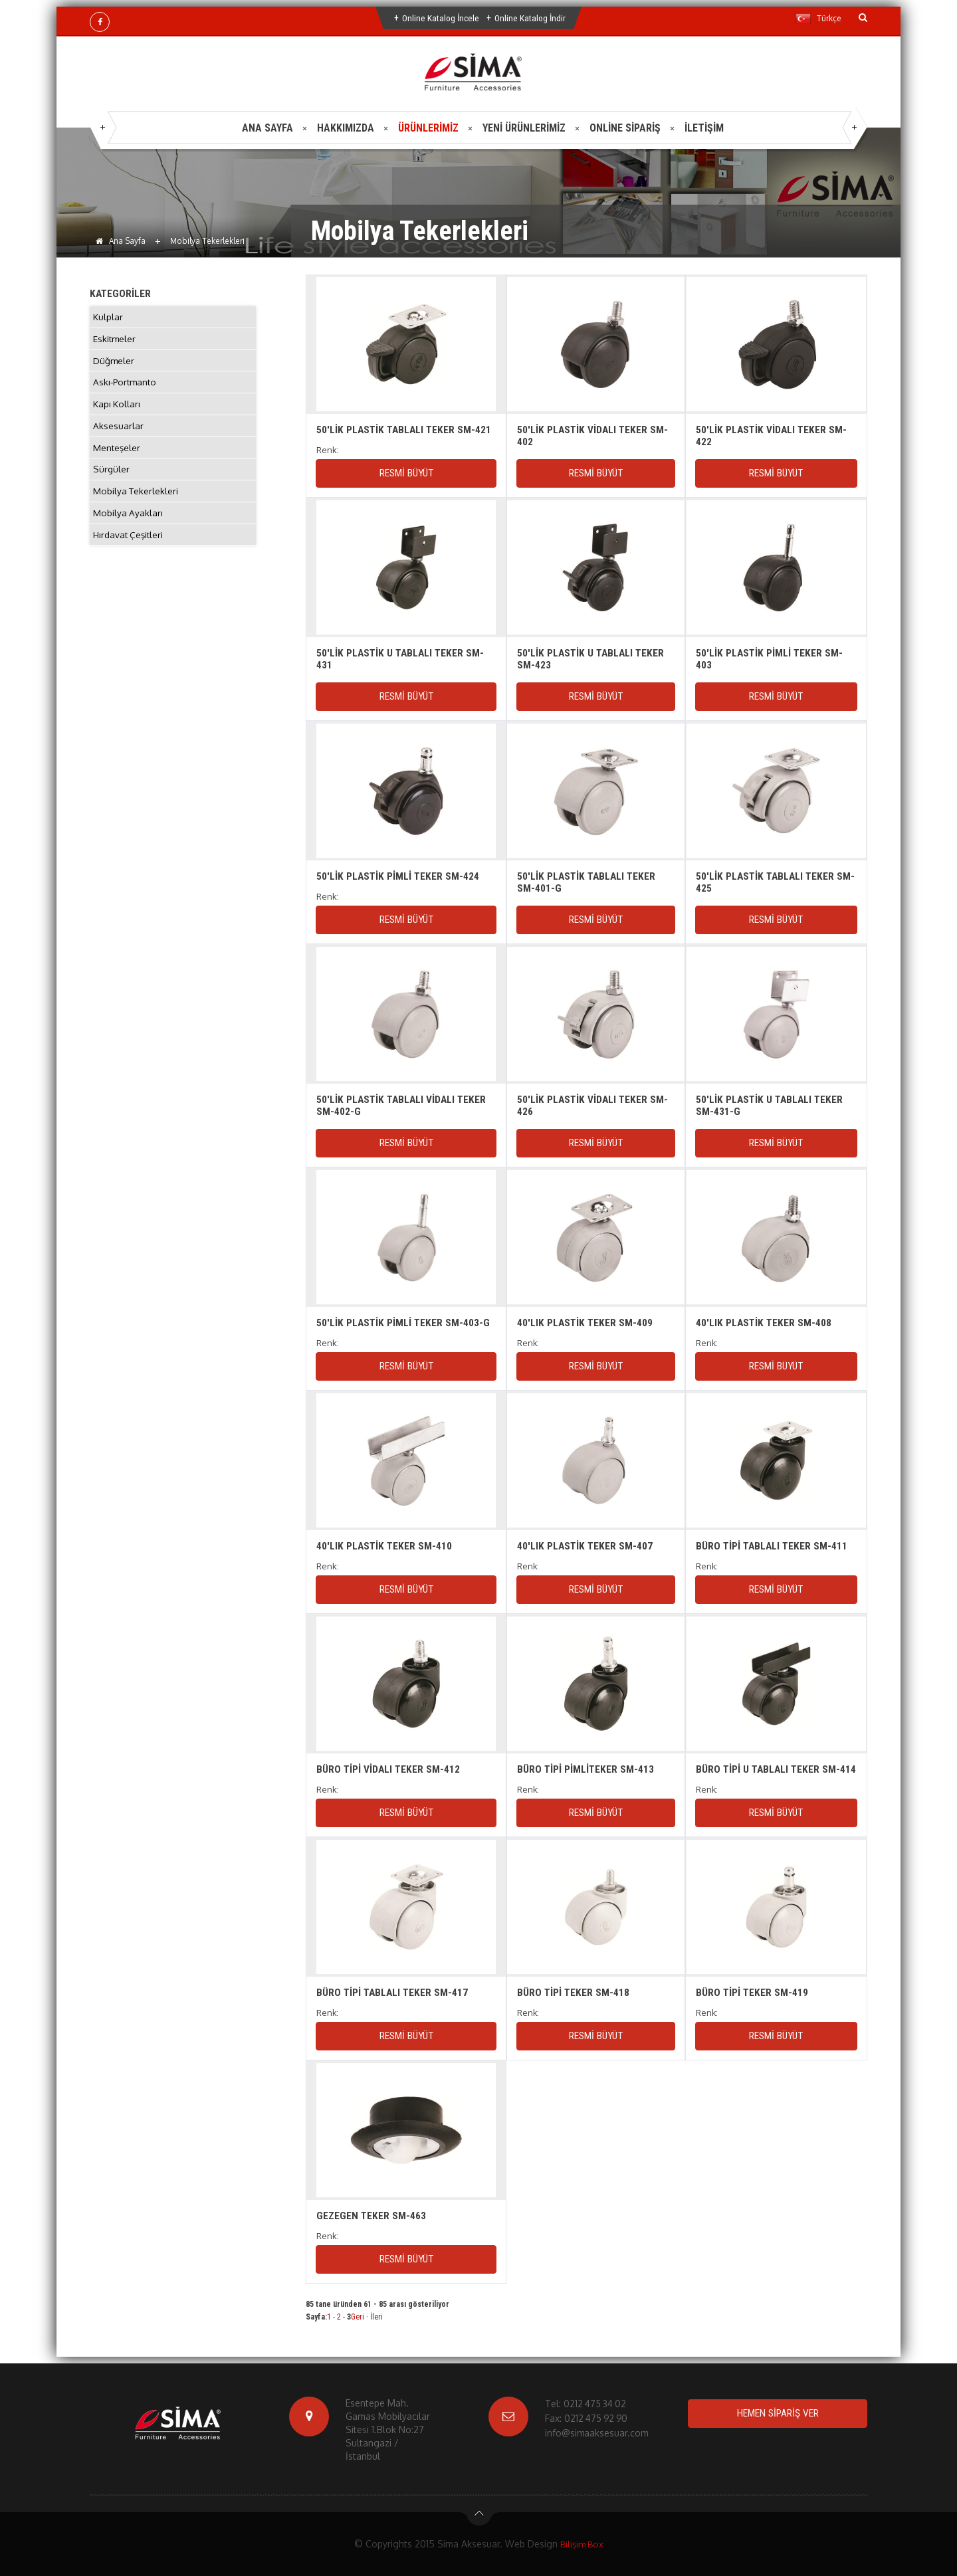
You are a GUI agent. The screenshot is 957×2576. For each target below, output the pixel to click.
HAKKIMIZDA (345, 128)
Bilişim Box (581, 2543)
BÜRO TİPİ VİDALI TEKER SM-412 (389, 1769)
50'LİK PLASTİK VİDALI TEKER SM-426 (594, 1105)
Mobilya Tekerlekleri (136, 503)
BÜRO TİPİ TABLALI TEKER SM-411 (773, 1545)
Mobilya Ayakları (128, 526)
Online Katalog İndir (531, 18)
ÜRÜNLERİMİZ (428, 128)
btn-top (479, 2517)
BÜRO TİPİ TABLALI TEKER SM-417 (393, 1992)
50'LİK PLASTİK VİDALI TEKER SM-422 (772, 435)
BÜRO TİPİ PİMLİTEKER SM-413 (586, 1769)
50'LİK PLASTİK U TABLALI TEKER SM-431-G (771, 1105)
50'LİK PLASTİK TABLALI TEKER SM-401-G (588, 882)
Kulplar (108, 317)
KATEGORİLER (121, 293)
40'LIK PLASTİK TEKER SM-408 (764, 1322)
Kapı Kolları (117, 410)
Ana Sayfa (121, 241)
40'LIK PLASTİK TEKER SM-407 (586, 1545)
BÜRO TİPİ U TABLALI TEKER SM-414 (769, 1775)
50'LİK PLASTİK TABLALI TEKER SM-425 (767, 882)
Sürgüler (111, 480)
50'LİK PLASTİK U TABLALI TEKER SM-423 (592, 658)
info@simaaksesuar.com (597, 2432)
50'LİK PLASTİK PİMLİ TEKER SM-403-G (404, 1322)
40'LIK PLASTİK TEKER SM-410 (385, 1545)
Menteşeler (117, 456)
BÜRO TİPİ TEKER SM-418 (574, 1992)
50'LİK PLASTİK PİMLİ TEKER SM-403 (770, 658)
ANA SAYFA (267, 128)
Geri (357, 2317)
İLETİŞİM (704, 128)
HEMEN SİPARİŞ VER (777, 2413)
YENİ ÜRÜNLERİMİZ (524, 128)
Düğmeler (114, 363)
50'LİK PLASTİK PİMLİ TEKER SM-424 (398, 876)
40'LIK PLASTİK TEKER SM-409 (586, 1322)
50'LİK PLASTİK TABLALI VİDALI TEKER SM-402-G (403, 1105)
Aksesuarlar (118, 433)
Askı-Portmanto (126, 387)
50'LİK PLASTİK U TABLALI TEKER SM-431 (402, 658)
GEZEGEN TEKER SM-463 (371, 2215)
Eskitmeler (115, 340)
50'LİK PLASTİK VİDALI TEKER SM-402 (594, 435)
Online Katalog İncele (440, 18)
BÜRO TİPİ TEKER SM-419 (752, 1992)
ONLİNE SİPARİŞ (625, 128)
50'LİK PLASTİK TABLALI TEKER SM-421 (405, 429)
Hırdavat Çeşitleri (129, 549)
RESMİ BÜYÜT (406, 472)
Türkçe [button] (818, 18)
